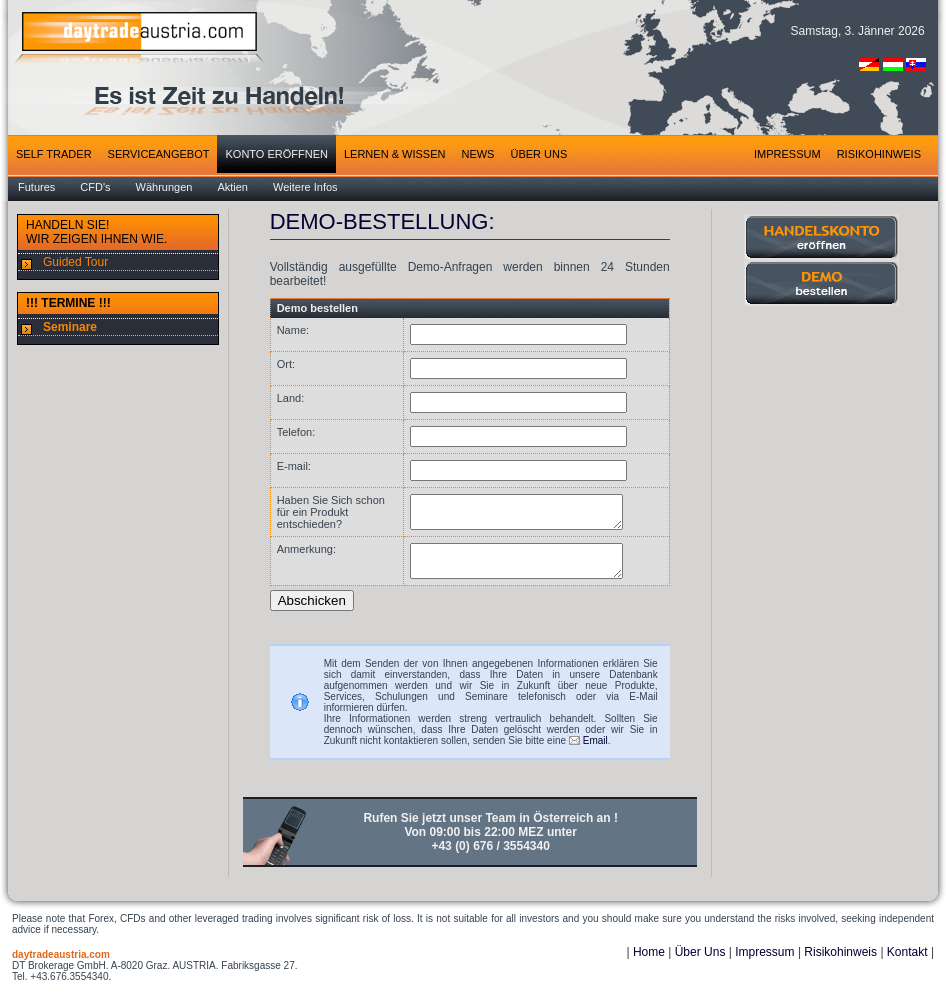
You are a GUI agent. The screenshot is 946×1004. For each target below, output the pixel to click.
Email (595, 752)
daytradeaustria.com (61, 966)
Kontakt (907, 964)
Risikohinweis (840, 964)
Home (649, 964)
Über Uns (700, 964)
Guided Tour (75, 262)
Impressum (764, 964)
